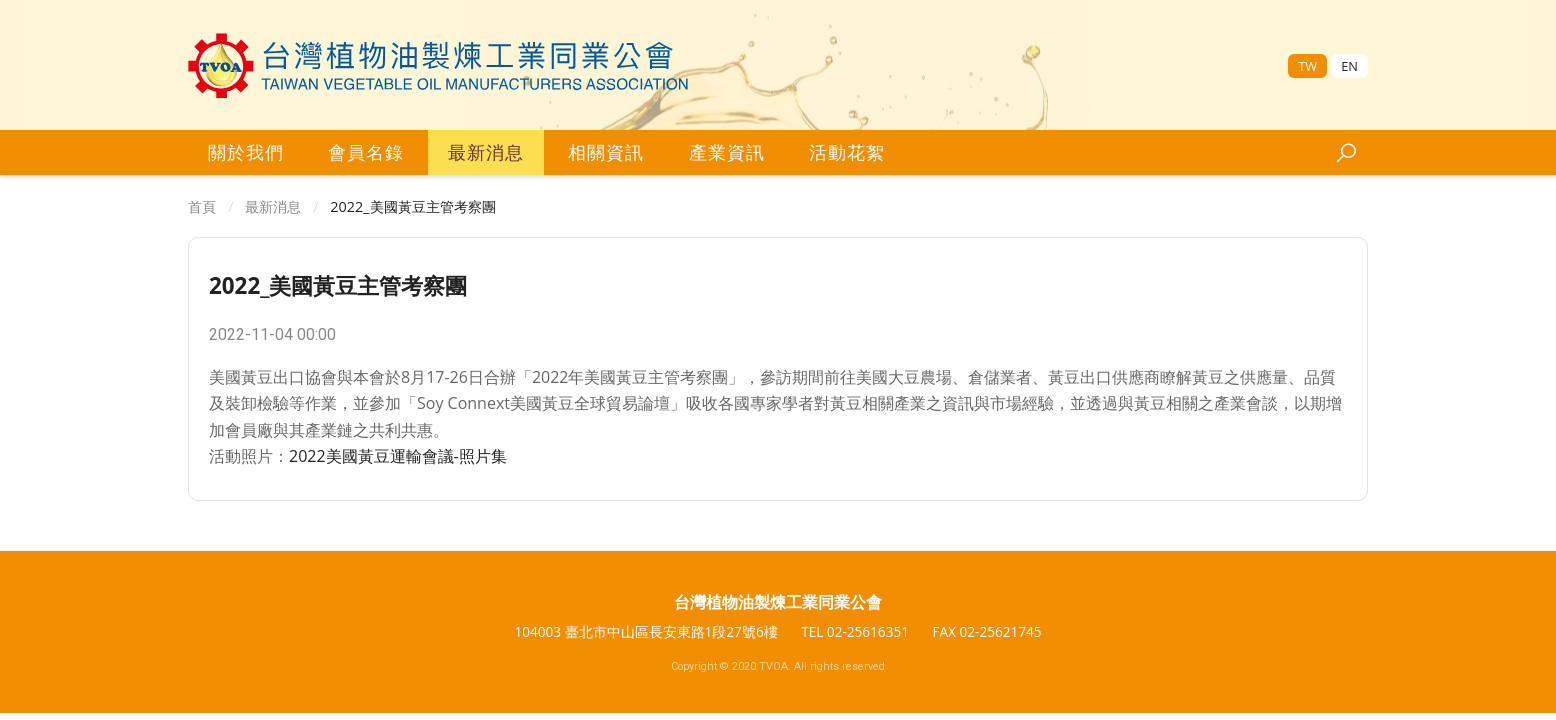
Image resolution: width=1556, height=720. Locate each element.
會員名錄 (366, 152)
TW (1307, 66)
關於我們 (246, 152)
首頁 (202, 206)
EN (1349, 66)
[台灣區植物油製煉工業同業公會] (438, 65)
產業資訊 (727, 152)
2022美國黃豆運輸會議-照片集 (398, 456)
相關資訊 (606, 152)
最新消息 (486, 152)
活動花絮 (847, 152)
